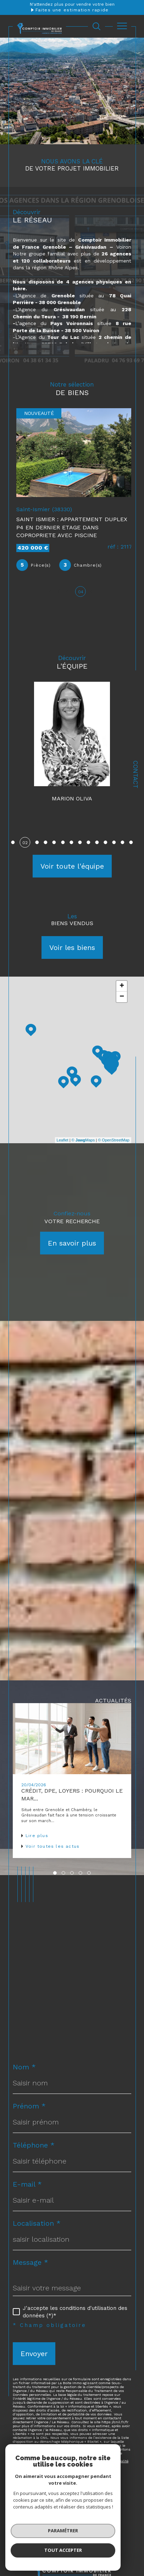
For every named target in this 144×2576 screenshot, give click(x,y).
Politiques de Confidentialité (104, 2466)
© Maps (83, 1145)
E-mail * (27, 2189)
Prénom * (29, 2111)
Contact (135, 774)
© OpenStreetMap (113, 1145)
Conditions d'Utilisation (43, 2470)
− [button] (122, 1002)
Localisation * (37, 2228)
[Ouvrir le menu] (122, 26)
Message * (30, 2267)
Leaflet (62, 1145)
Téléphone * (34, 2150)
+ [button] (122, 991)
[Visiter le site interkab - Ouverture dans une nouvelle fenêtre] (72, 2549)
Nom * (24, 2071)
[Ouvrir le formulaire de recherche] (96, 26)
